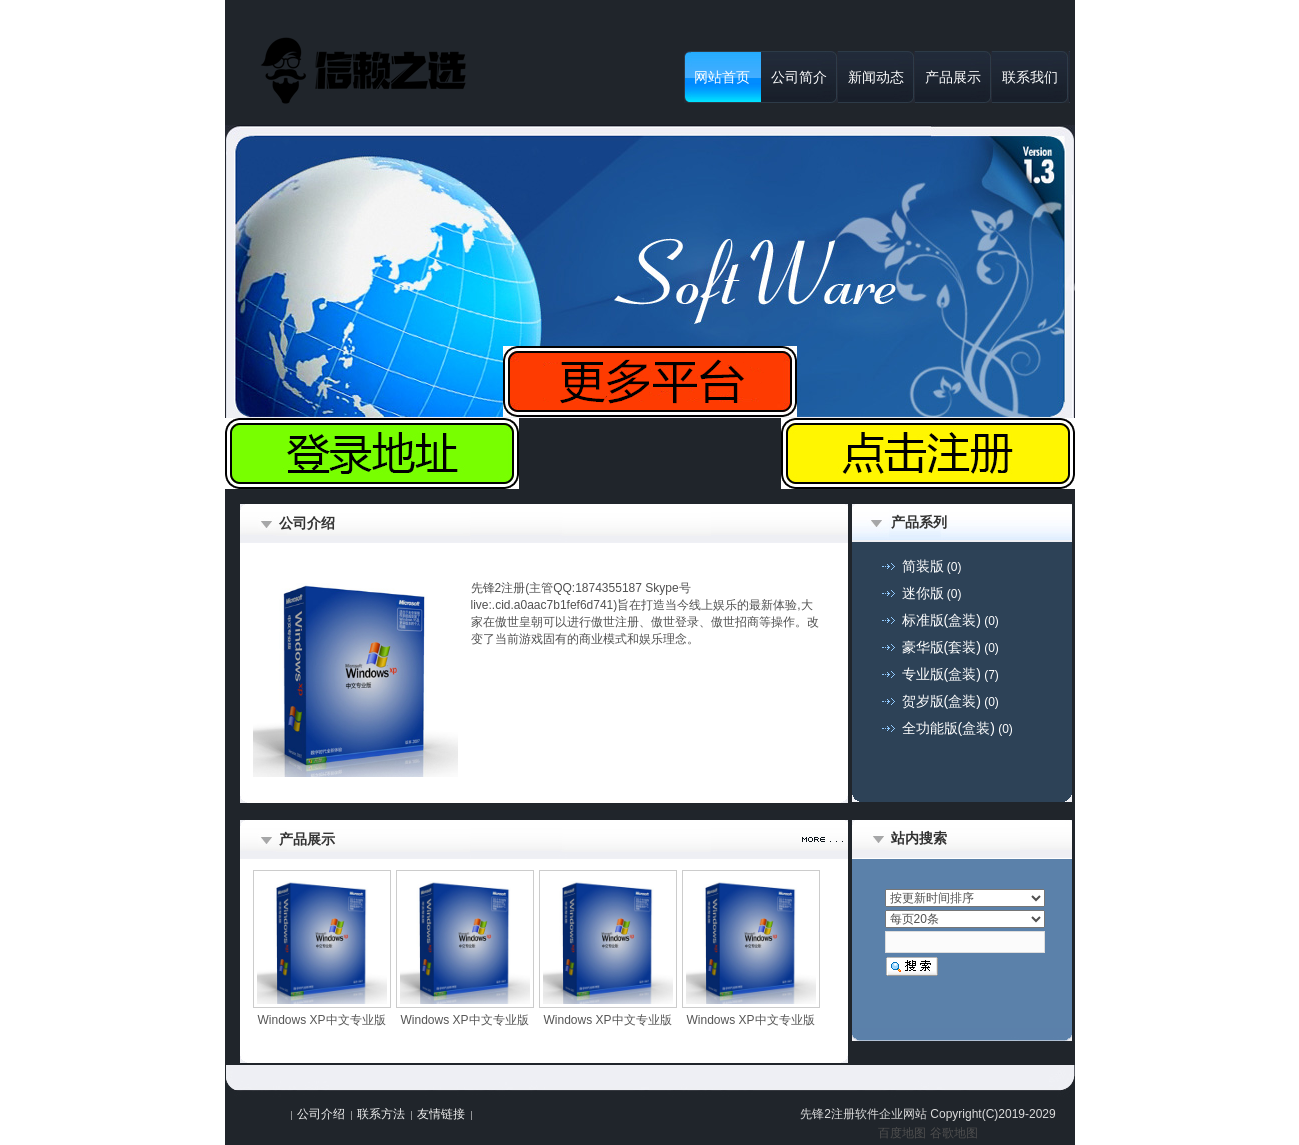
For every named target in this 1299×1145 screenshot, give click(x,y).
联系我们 (1030, 77)
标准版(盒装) (941, 620)
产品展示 (953, 77)
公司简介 (799, 77)
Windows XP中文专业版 (321, 1020)
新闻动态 (876, 77)
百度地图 (902, 1133)
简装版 (923, 566)
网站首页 (722, 77)
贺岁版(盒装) (941, 701)
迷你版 (923, 593)
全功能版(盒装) (948, 728)
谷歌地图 (954, 1133)
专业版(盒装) (941, 674)
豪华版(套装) (941, 647)
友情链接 (441, 1114)
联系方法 (381, 1114)
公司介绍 (321, 1114)
